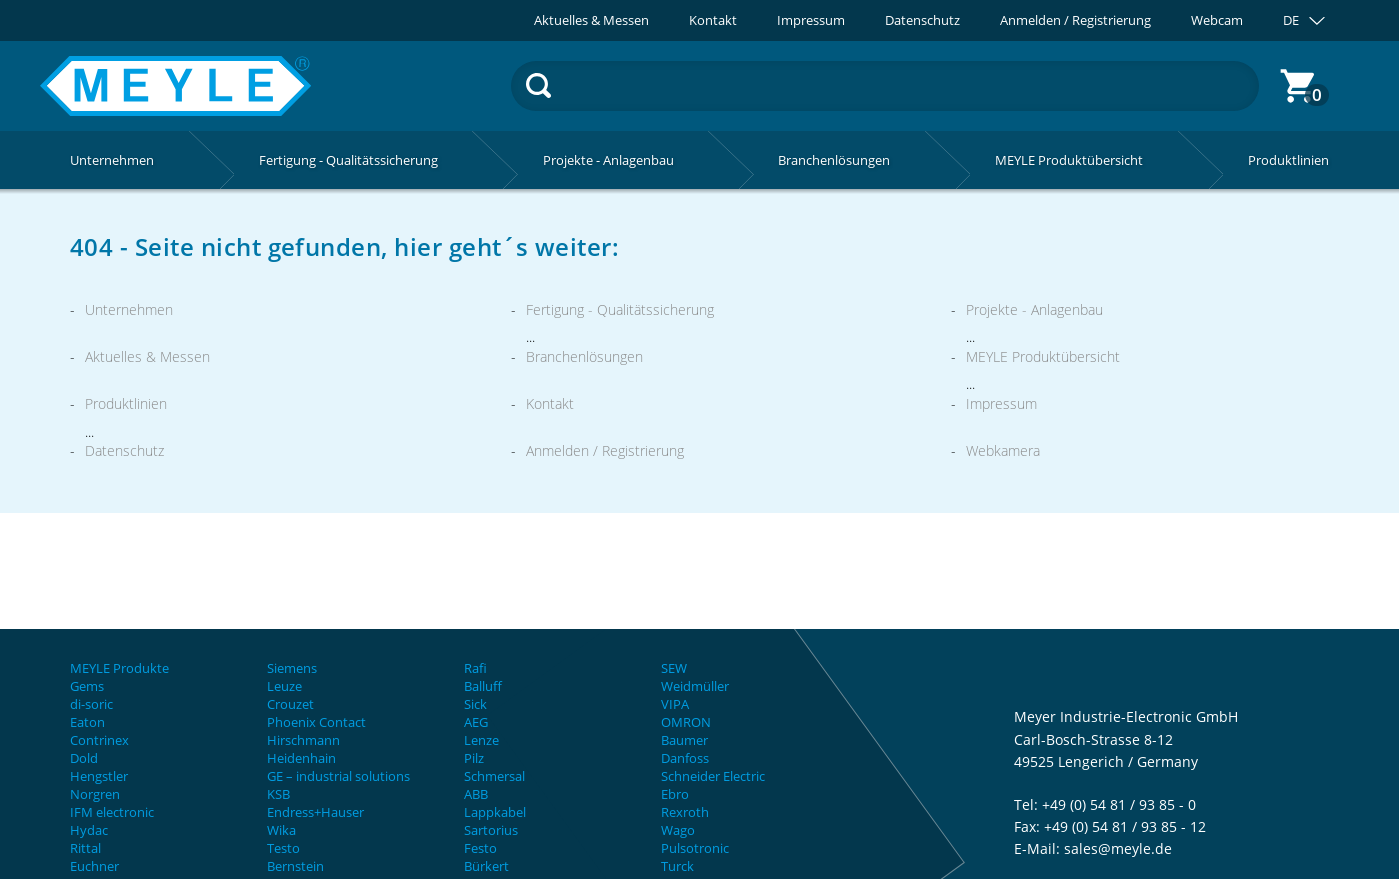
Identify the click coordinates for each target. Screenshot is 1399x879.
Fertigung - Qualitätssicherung (620, 309)
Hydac (89, 830)
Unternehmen (129, 309)
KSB (278, 794)
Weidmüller (695, 686)
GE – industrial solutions (338, 776)
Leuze (284, 686)
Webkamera (1003, 450)
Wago (678, 830)
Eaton (87, 722)
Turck (677, 866)
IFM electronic (112, 812)
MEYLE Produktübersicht (1043, 356)
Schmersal (494, 776)
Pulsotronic (695, 848)
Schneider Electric (713, 776)
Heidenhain (301, 758)
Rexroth (685, 812)
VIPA (675, 704)
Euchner (94, 866)
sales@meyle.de (1118, 848)
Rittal (85, 848)
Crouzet (290, 704)
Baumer (684, 740)
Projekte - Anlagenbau (1034, 309)
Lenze (481, 740)
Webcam (1217, 20)
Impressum (811, 20)
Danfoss (685, 758)
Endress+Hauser (315, 812)
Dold (84, 758)
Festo (480, 848)
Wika (281, 830)
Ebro (675, 794)
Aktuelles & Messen (591, 20)
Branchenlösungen (584, 356)
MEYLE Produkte (119, 668)
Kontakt (713, 20)
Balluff (483, 686)
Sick (475, 704)
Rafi (475, 668)
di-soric (91, 704)
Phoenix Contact (316, 722)
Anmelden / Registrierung (1075, 20)
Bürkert (486, 866)
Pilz (474, 758)
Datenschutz (922, 20)
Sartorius (491, 830)
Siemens (292, 668)
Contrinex (99, 740)
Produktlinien (126, 403)
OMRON (686, 722)
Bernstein (295, 866)
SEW (674, 668)
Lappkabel (495, 812)
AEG (476, 722)
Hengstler (99, 776)
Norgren (95, 794)
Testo (283, 848)
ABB (476, 794)
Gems (87, 686)
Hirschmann (303, 740)
